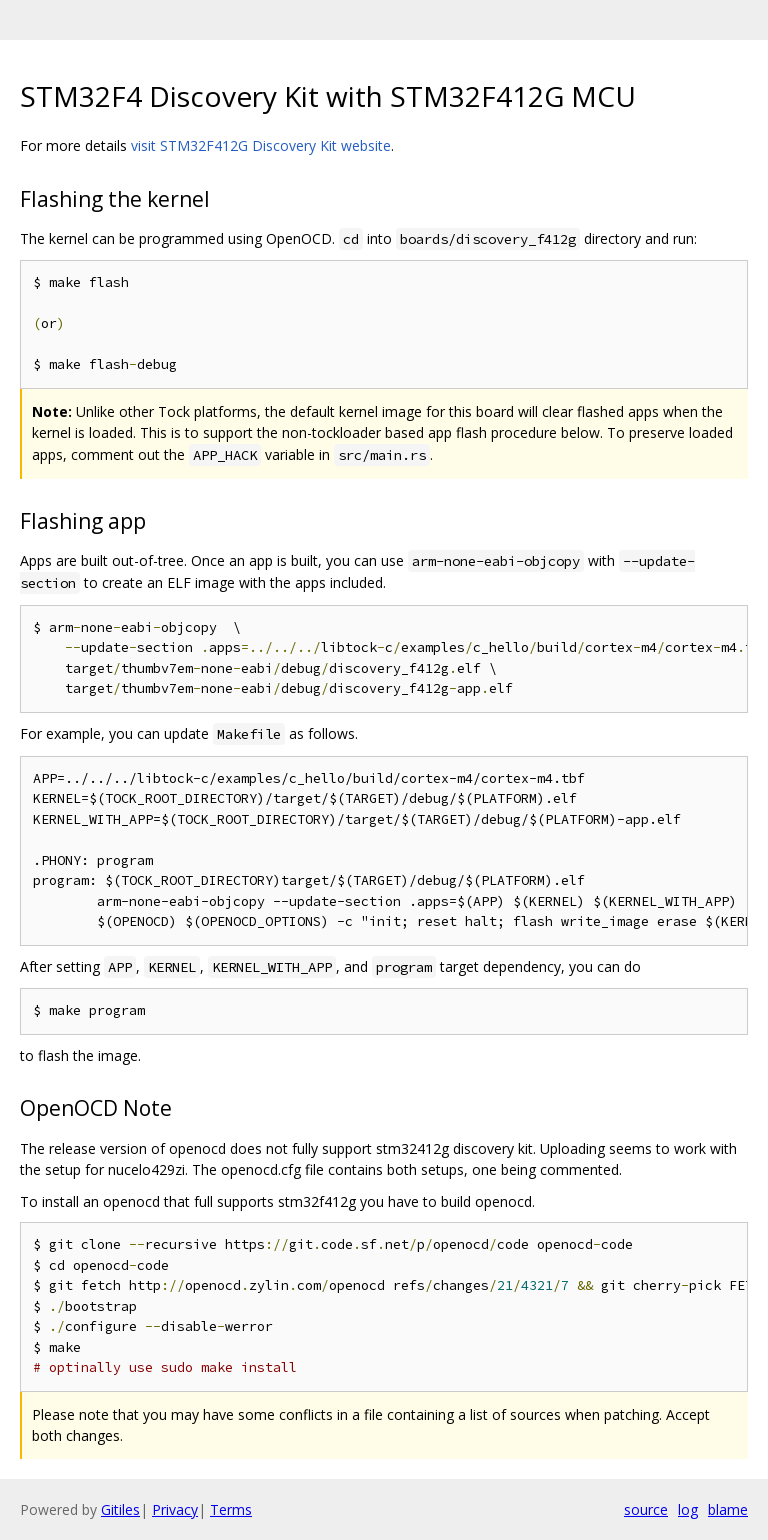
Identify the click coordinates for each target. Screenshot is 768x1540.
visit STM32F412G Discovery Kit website (261, 145)
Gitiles (120, 1509)
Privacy (175, 1509)
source (646, 1509)
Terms (231, 1509)
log (688, 1509)
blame (728, 1509)
